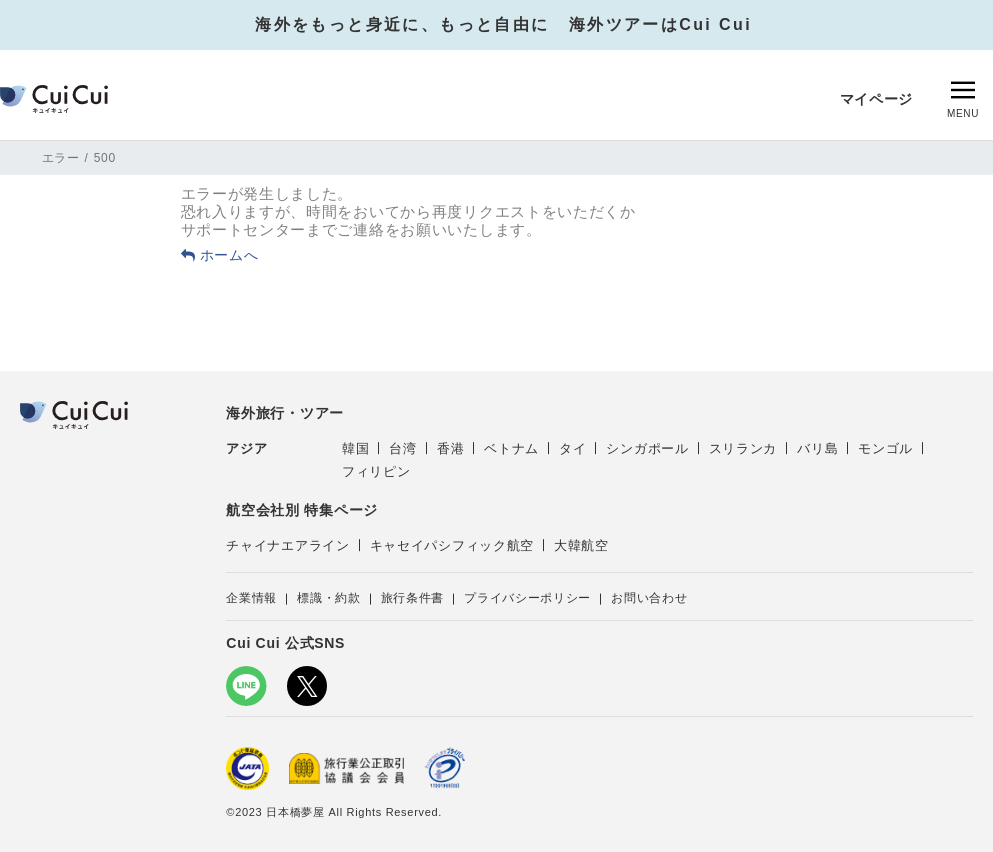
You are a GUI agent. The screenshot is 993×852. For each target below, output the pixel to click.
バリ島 (817, 448)
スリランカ (743, 448)
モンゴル (885, 448)
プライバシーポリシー (527, 598)
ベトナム (511, 448)
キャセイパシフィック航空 (452, 545)
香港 (450, 448)
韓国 (355, 448)
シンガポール (647, 448)
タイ (572, 448)
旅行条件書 (413, 598)
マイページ (877, 99)
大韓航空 (581, 545)
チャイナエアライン (287, 545)
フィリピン (376, 471)
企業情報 (251, 598)
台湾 (402, 448)
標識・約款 (329, 598)
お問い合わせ (649, 598)
